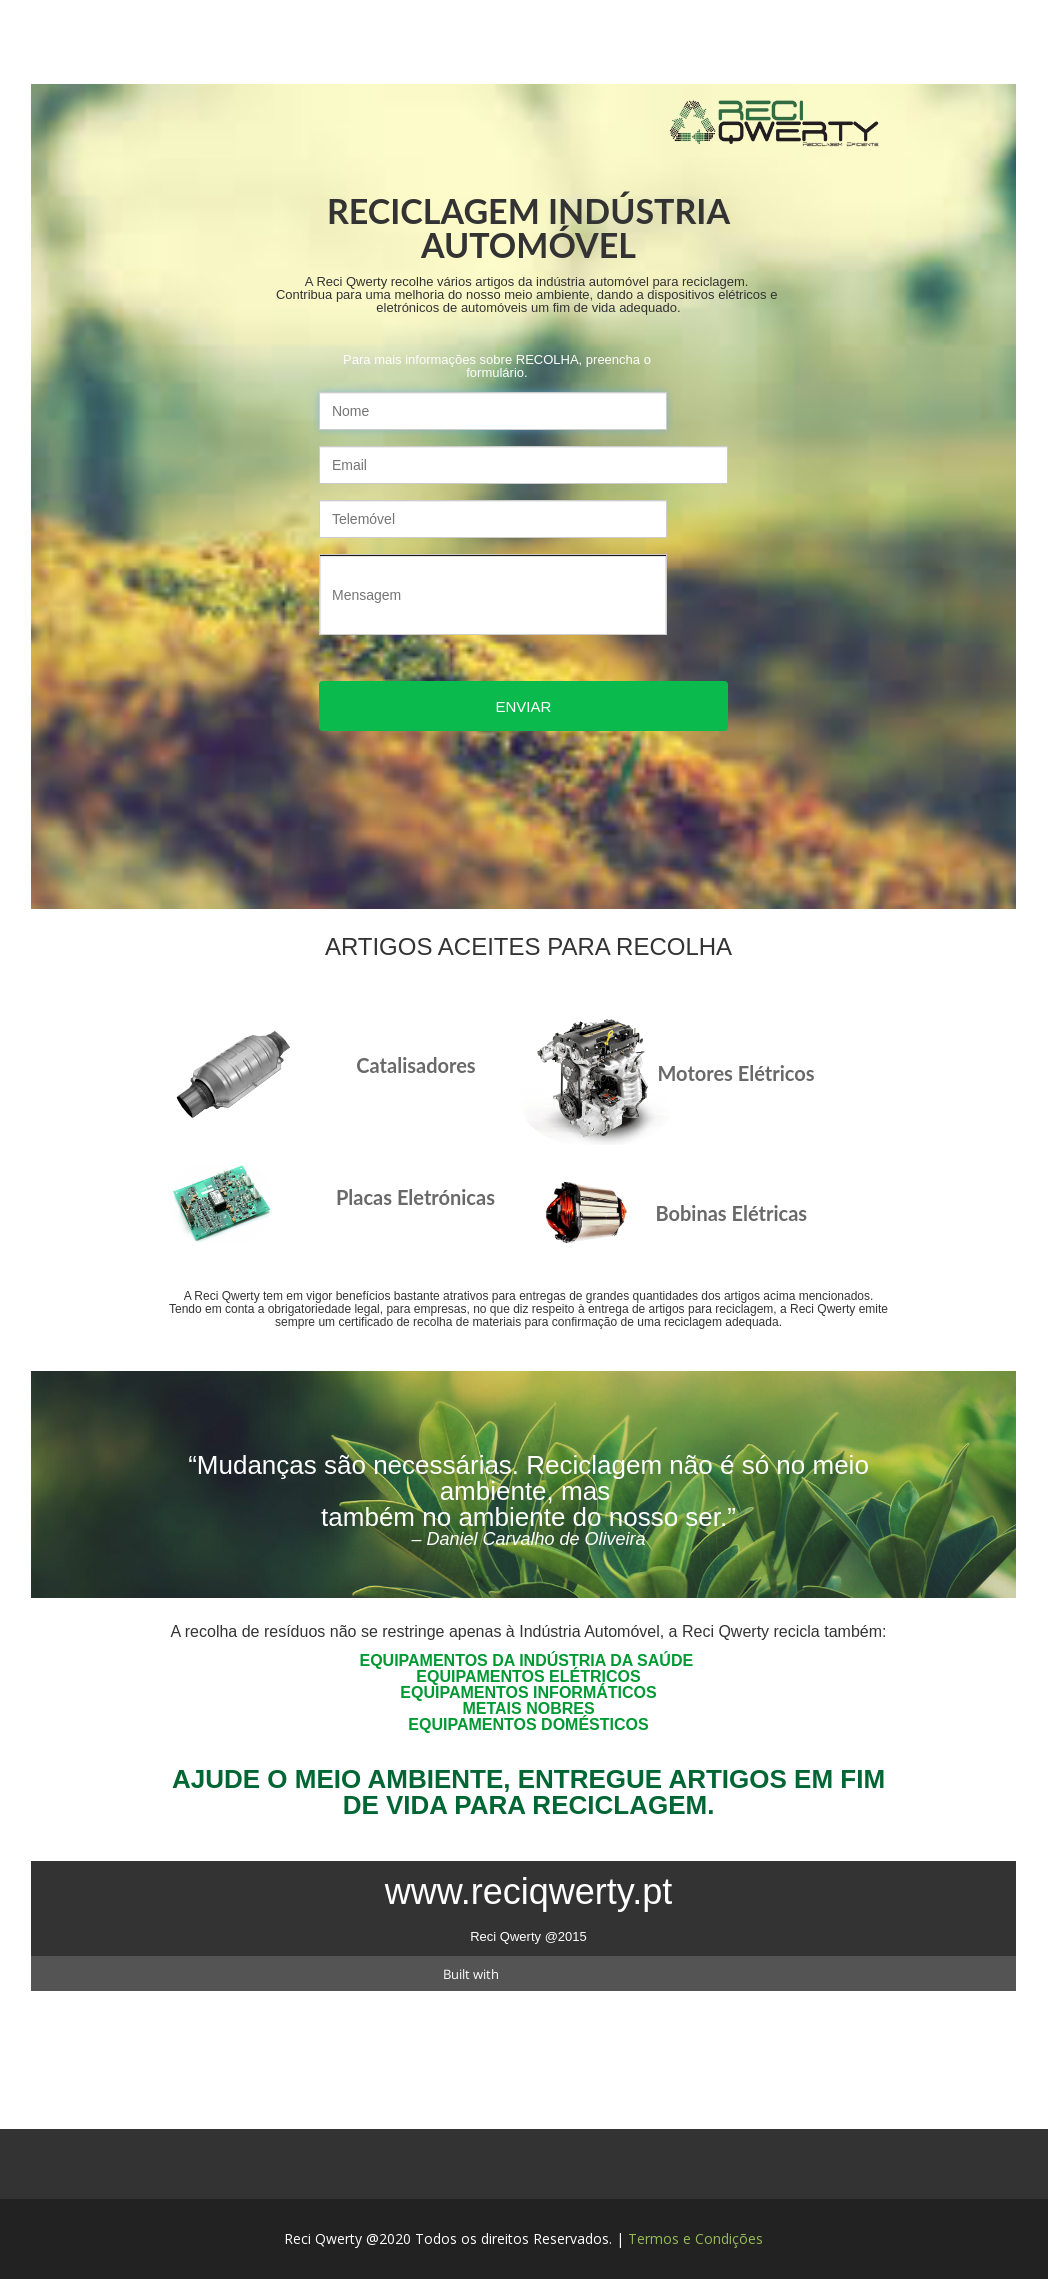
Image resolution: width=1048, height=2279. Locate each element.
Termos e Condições (695, 2238)
